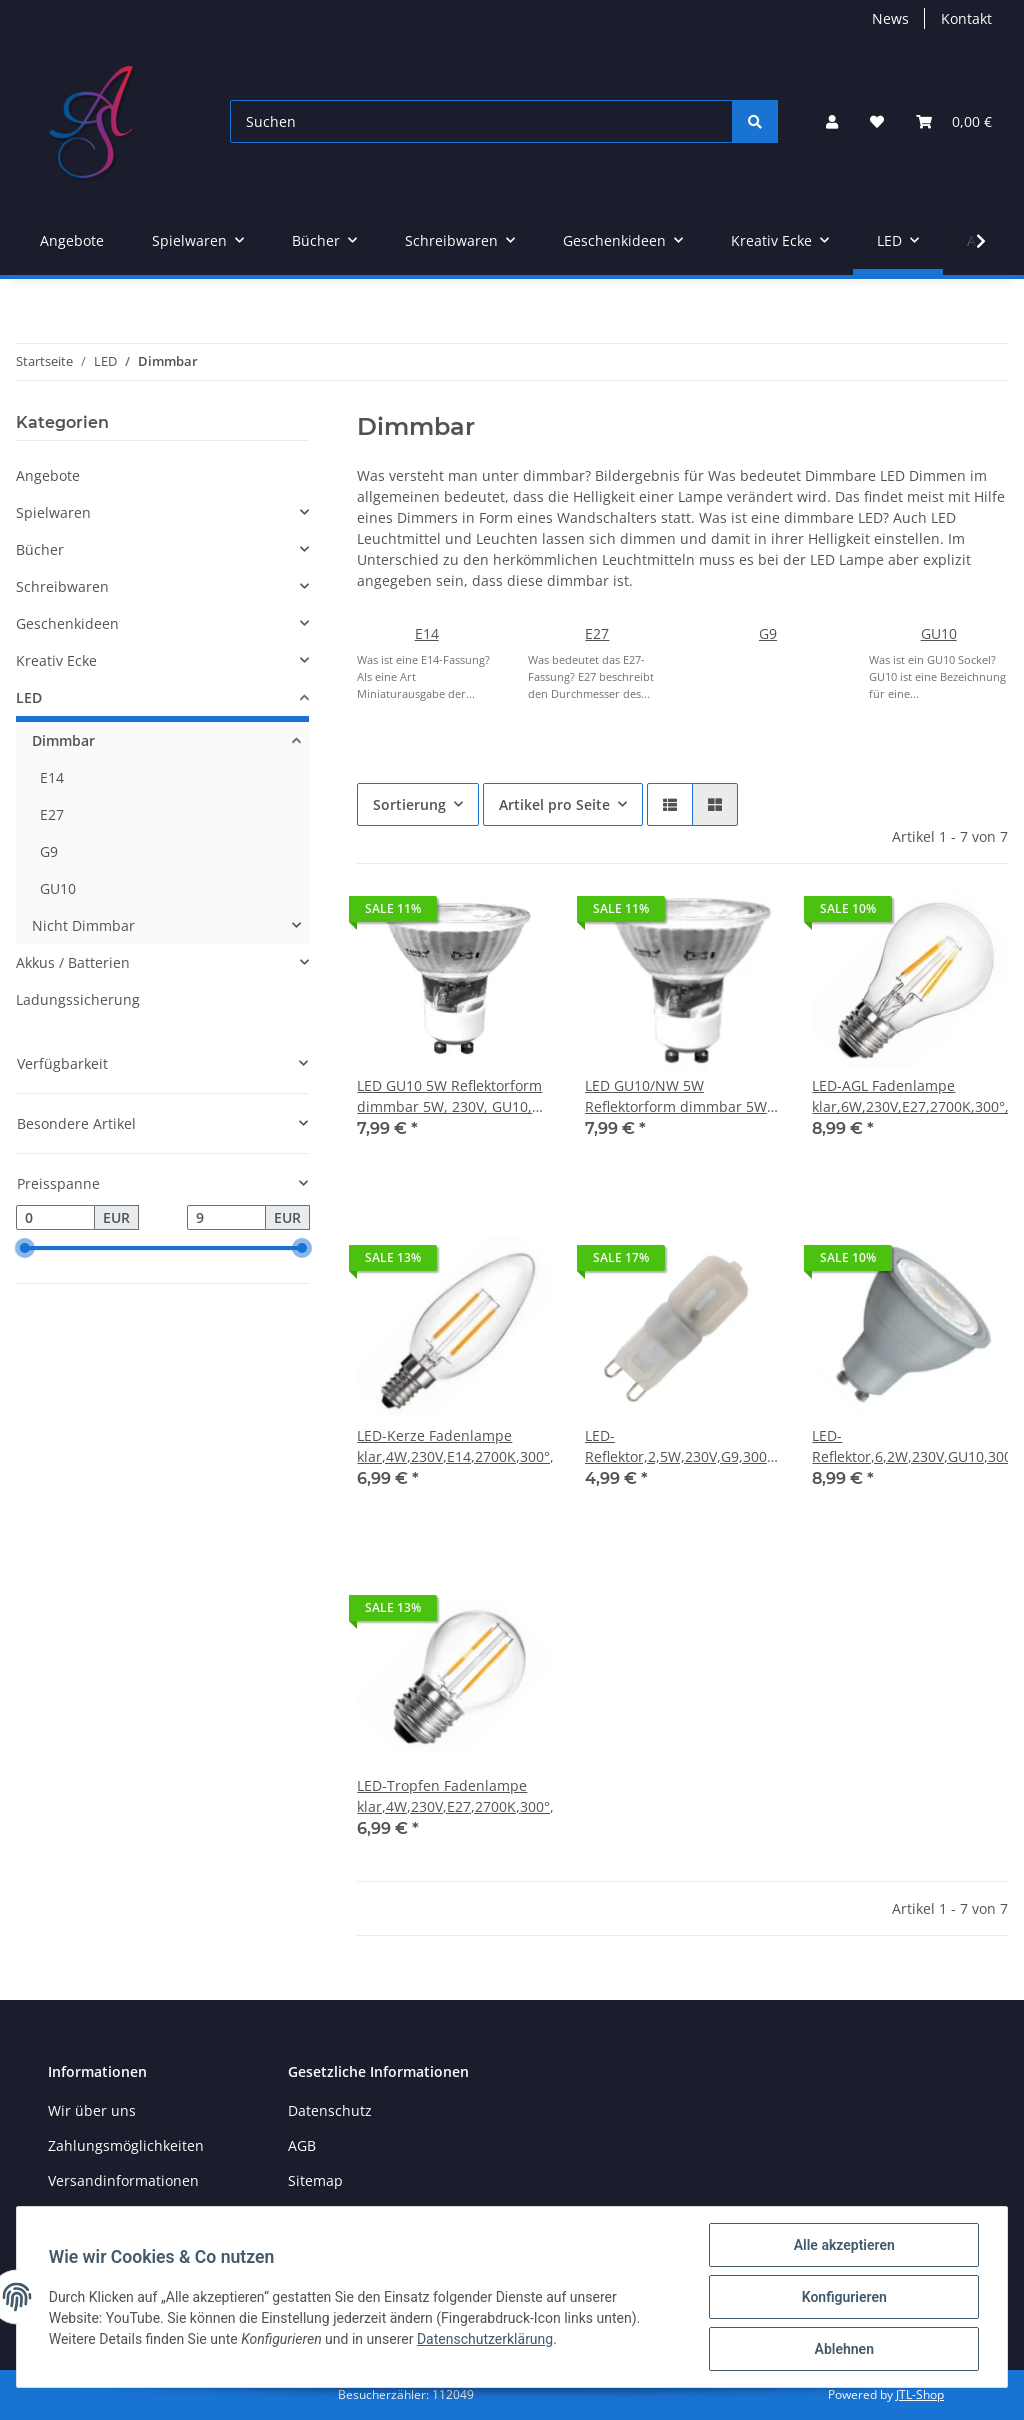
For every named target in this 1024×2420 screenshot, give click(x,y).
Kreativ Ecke (56, 660)
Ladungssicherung (78, 999)
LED (29, 697)
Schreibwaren (62, 586)
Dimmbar (63, 740)
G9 (768, 633)
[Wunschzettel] (877, 121)
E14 (427, 633)
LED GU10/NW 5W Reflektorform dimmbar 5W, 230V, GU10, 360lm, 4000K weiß (678, 1096)
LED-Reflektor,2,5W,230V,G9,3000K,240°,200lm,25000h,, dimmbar (683, 1446)
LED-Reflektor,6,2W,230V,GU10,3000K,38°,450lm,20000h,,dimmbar (910, 1446)
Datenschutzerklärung (485, 2339)
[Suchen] (481, 121)
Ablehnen (843, 2349)
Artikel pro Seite (554, 804)
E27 (597, 633)
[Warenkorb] (954, 121)
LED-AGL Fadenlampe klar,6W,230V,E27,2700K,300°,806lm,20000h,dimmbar (910, 1096)
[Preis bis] (226, 1218)
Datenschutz (330, 2110)
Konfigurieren (843, 2297)
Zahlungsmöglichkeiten (126, 2145)
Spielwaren (53, 512)
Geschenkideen (67, 623)
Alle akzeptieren (843, 2245)
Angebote (48, 475)
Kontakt (966, 18)
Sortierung (409, 804)
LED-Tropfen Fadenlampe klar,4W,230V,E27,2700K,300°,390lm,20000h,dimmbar (455, 1796)
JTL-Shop (920, 2394)
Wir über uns (92, 2110)
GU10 (939, 633)
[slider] (24, 1249)
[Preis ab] (55, 1218)
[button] (832, 121)
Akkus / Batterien (73, 962)
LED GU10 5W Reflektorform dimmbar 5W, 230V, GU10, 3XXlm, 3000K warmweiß (449, 1096)
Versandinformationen (123, 2180)
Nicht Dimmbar (83, 925)
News (890, 18)
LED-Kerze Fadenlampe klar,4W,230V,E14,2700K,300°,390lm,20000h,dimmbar (455, 1446)
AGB (302, 2145)
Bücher (40, 549)
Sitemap (315, 2180)
